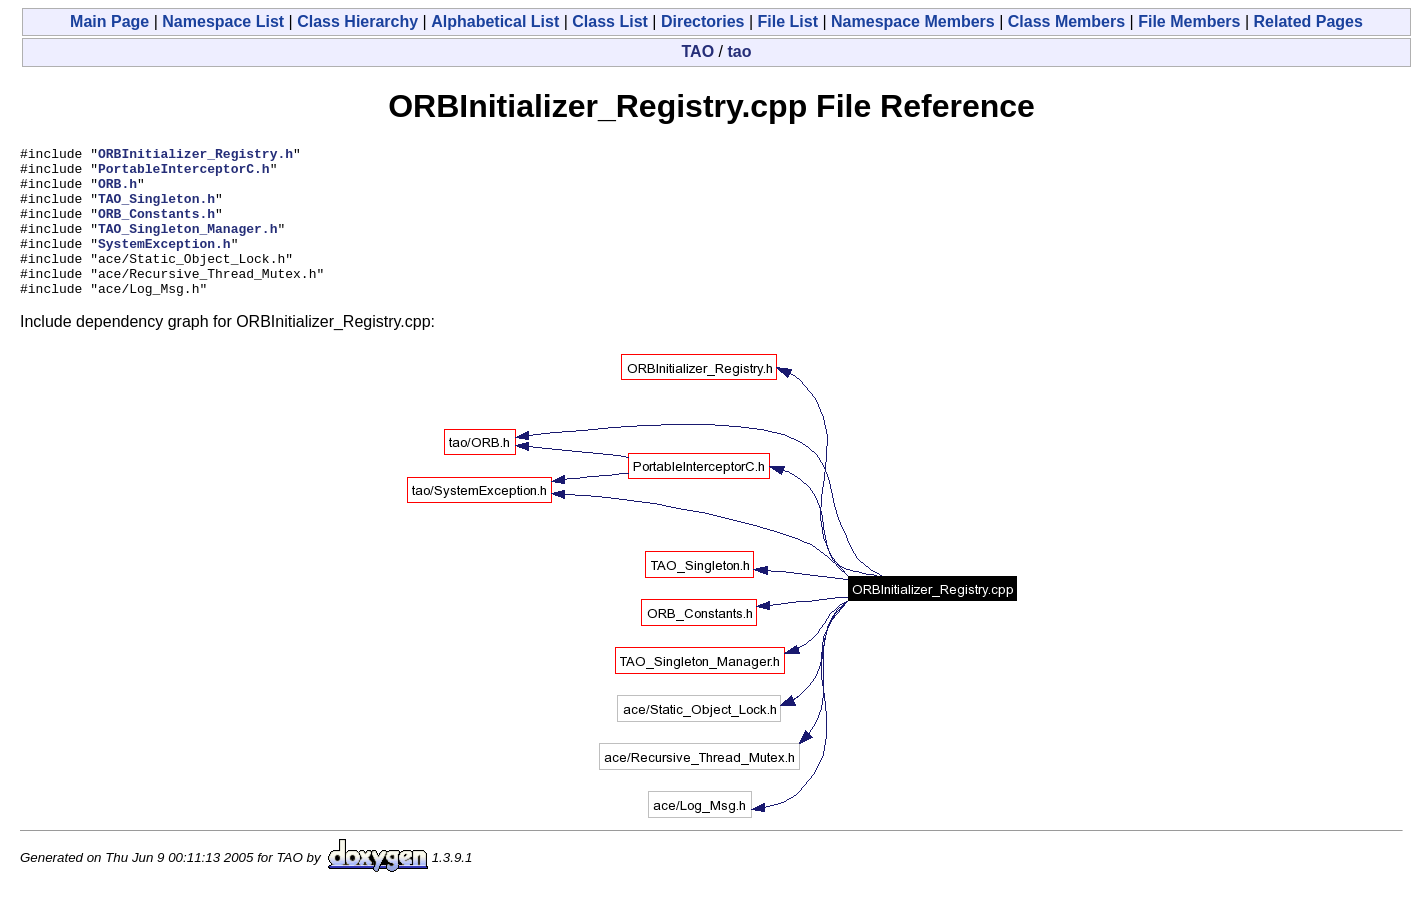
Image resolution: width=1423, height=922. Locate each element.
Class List (610, 21)
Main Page (109, 21)
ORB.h (117, 192)
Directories (703, 21)
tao (739, 51)
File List (788, 21)
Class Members (1066, 21)
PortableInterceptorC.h (184, 174)
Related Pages (1308, 21)
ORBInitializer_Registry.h (195, 156)
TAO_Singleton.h (156, 210)
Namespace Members (913, 21)
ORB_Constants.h (156, 228)
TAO (698, 51)
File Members (1189, 21)
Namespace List (223, 21)
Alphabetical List (495, 21)
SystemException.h (164, 264)
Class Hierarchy (357, 21)
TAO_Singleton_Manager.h (187, 246)
